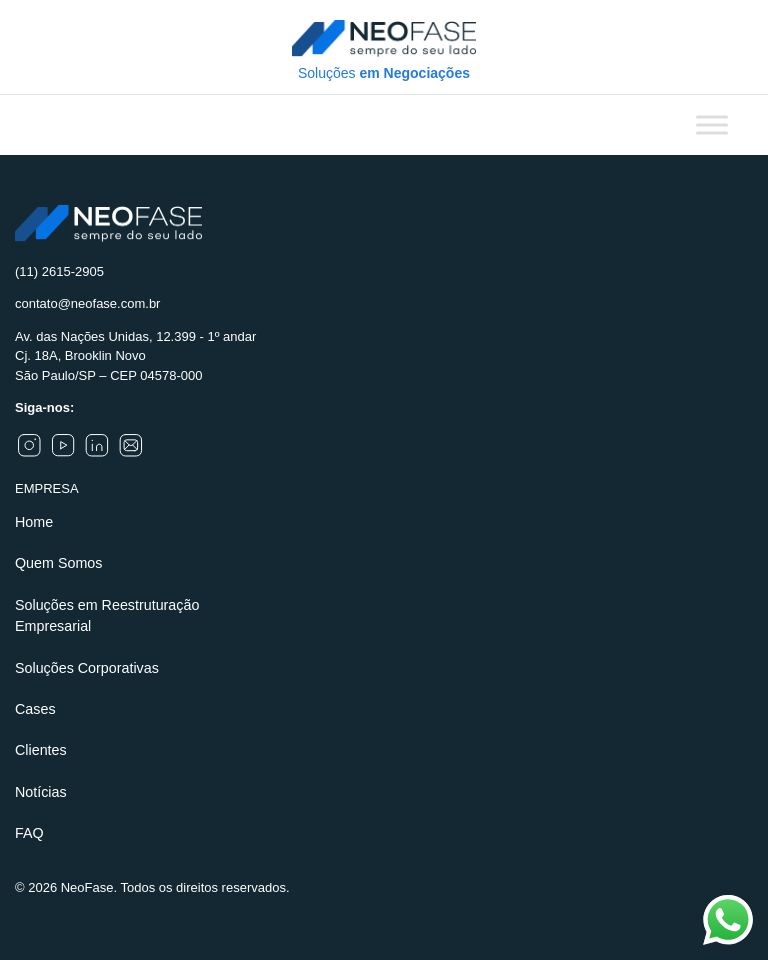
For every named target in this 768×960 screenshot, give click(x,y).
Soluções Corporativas (87, 668)
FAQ (29, 833)
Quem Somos (58, 563)
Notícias (41, 792)
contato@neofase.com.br (87, 303)
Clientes (41, 750)
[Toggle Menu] (712, 124)
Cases (35, 709)
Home (34, 522)
